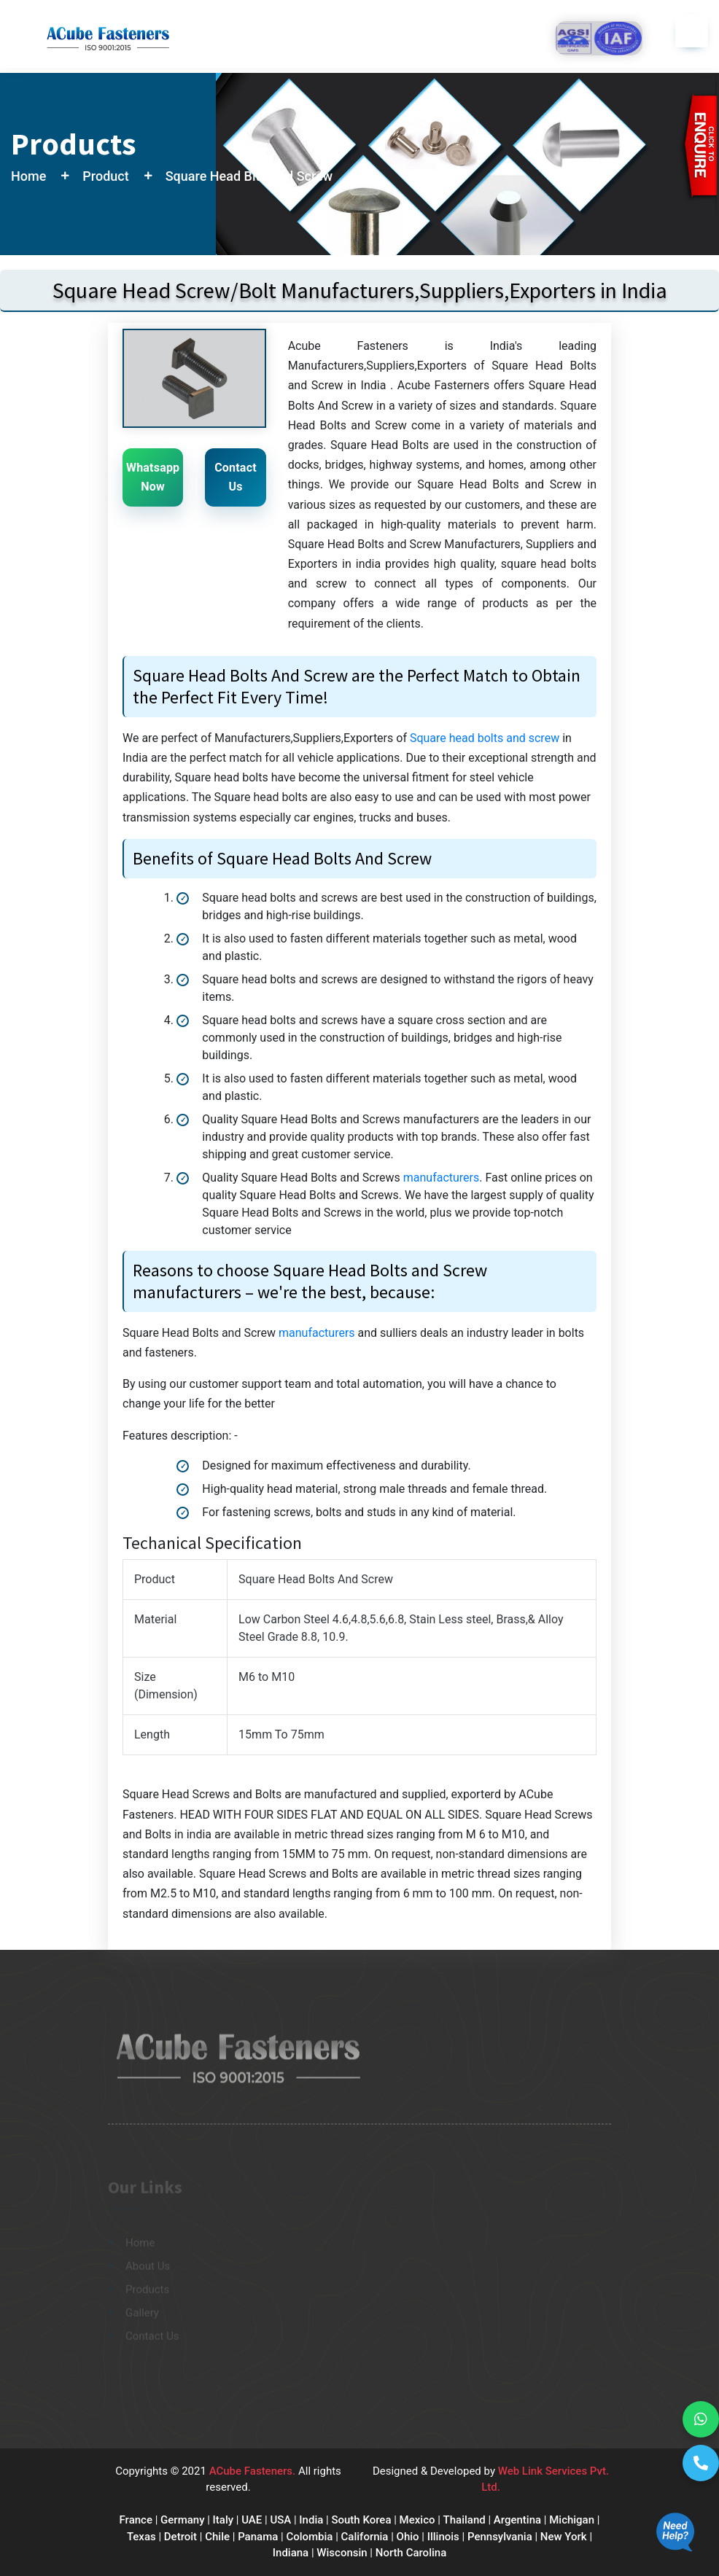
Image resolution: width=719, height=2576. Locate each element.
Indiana (290, 2552)
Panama (258, 2536)
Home (28, 176)
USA (280, 2519)
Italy (223, 2519)
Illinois (443, 2536)
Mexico (417, 2519)
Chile (217, 2536)
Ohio (408, 2536)
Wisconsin (341, 2552)
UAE (251, 2519)
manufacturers (441, 1177)
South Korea (361, 2519)
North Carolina (411, 2552)
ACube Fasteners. (253, 2471)
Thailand (464, 2519)
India (311, 2519)
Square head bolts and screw (484, 738)
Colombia (309, 2536)
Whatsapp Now (152, 477)
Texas (141, 2536)
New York (563, 2536)
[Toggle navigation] (691, 31)
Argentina (517, 2519)
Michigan (571, 2519)
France (136, 2519)
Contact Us (235, 477)
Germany (182, 2519)
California (365, 2536)
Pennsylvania (499, 2536)
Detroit (180, 2536)
